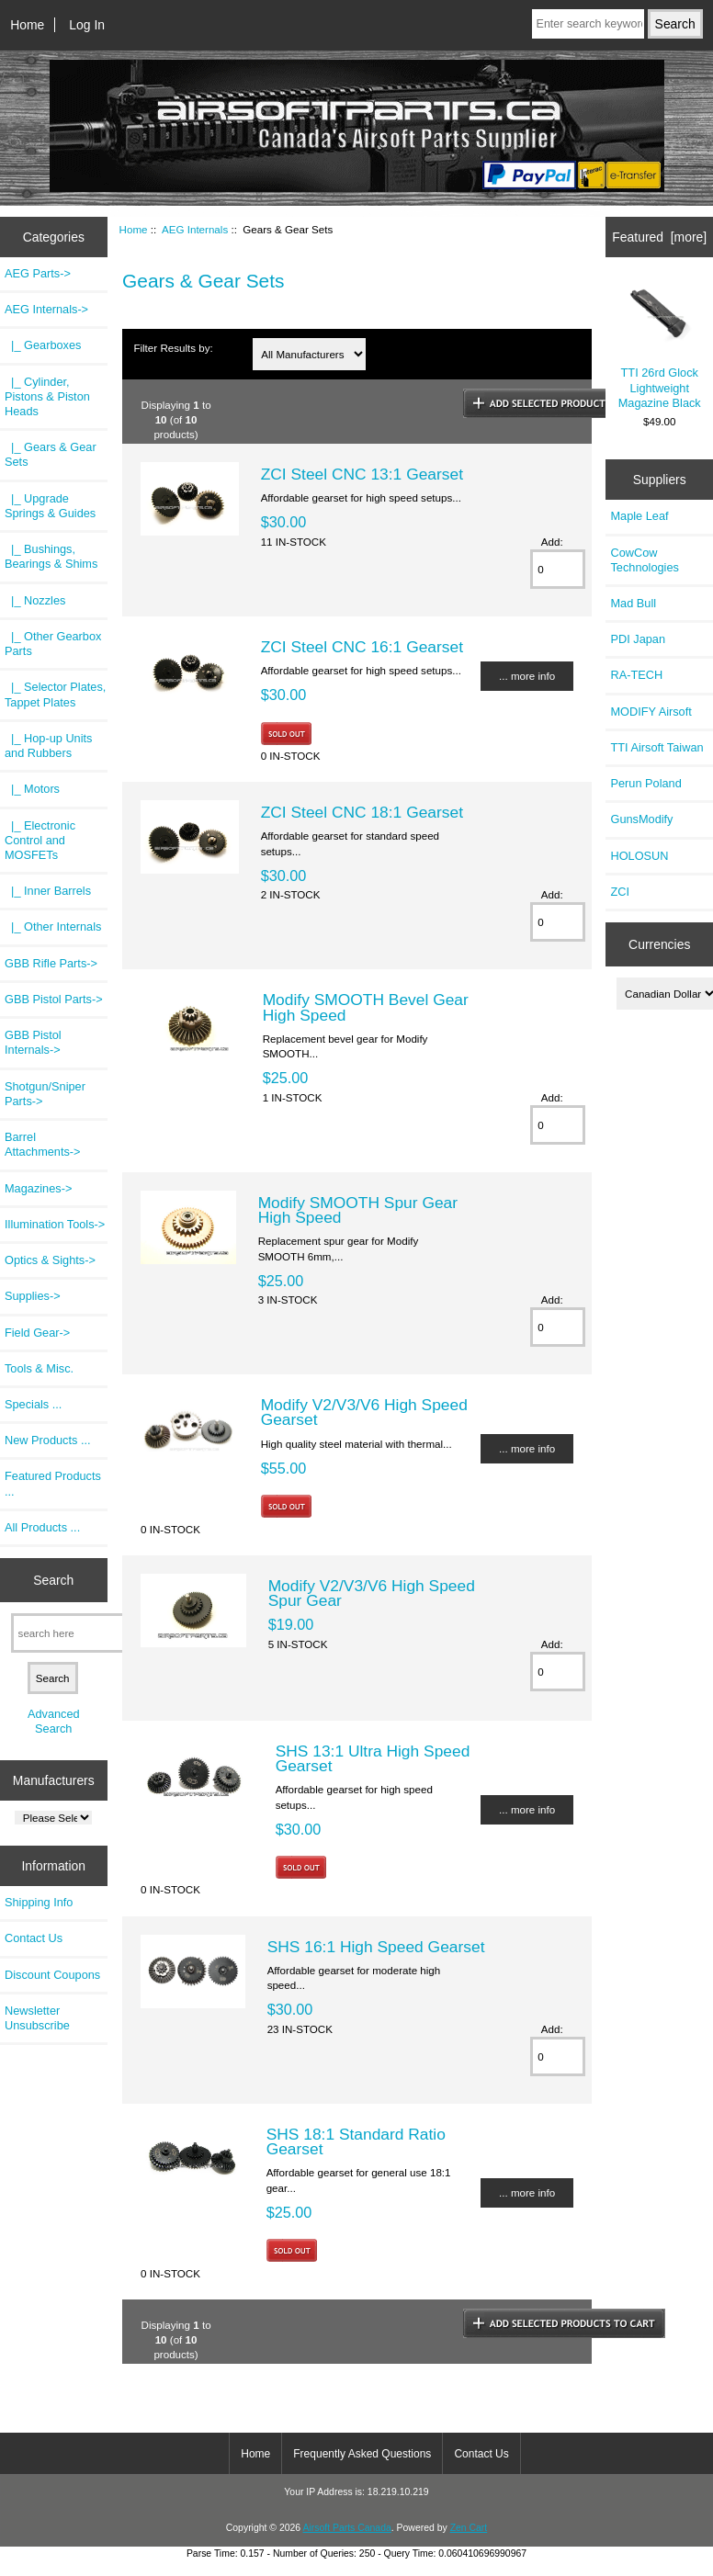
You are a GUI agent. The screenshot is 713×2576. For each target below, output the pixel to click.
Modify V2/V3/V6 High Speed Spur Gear (371, 1593)
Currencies (659, 944)
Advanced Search (54, 1721)
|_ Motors (32, 789)
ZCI (619, 891)
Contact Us (33, 1938)
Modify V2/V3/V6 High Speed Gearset (364, 1412)
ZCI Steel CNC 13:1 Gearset (362, 474)
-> (46, 309)
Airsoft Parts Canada (346, 2528)
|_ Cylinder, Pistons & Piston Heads (47, 396)
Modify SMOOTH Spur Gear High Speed (358, 1209)
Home (27, 24)
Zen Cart (469, 2528)
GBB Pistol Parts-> (54, 999)
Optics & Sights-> (50, 1260)
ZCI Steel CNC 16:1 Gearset (362, 647)
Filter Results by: (172, 348)
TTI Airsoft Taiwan (656, 747)
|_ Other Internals (53, 926)
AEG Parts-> (38, 273)
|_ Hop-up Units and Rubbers (48, 745)
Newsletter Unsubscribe (37, 2018)
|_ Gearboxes (43, 345)
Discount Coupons (52, 1975)
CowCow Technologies (644, 560)
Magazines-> (38, 1188)
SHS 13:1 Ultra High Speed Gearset (373, 1758)
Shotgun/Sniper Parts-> (45, 1093)
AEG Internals (195, 229)
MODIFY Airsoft (650, 711)
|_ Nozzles (35, 600)
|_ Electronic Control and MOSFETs (40, 840)
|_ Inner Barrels (48, 891)
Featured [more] (659, 237)
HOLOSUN (639, 856)
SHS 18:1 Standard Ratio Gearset (356, 2141)
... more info (527, 676)
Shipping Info (39, 1902)
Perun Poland (645, 783)
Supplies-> (33, 1296)
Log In (87, 24)
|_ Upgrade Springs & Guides (50, 505)
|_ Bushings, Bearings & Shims (51, 556)
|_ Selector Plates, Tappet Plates (55, 694)
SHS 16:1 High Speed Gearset (376, 1947)
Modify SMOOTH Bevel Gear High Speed (366, 1006)
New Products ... (48, 1440)
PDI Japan (637, 639)
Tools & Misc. (39, 1368)
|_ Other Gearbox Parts (53, 643)
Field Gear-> (37, 1332)
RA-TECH (636, 675)
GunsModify (641, 819)
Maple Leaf (639, 516)
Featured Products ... (53, 1483)
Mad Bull (633, 603)
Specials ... (33, 1404)
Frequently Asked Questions (362, 2453)
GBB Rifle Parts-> (51, 963)
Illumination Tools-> (55, 1224)
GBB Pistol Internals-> (33, 1042)
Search (53, 1580)
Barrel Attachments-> (43, 1144)
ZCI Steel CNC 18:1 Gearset (362, 812)
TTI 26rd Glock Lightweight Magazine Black (659, 346)
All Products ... (42, 1527)
